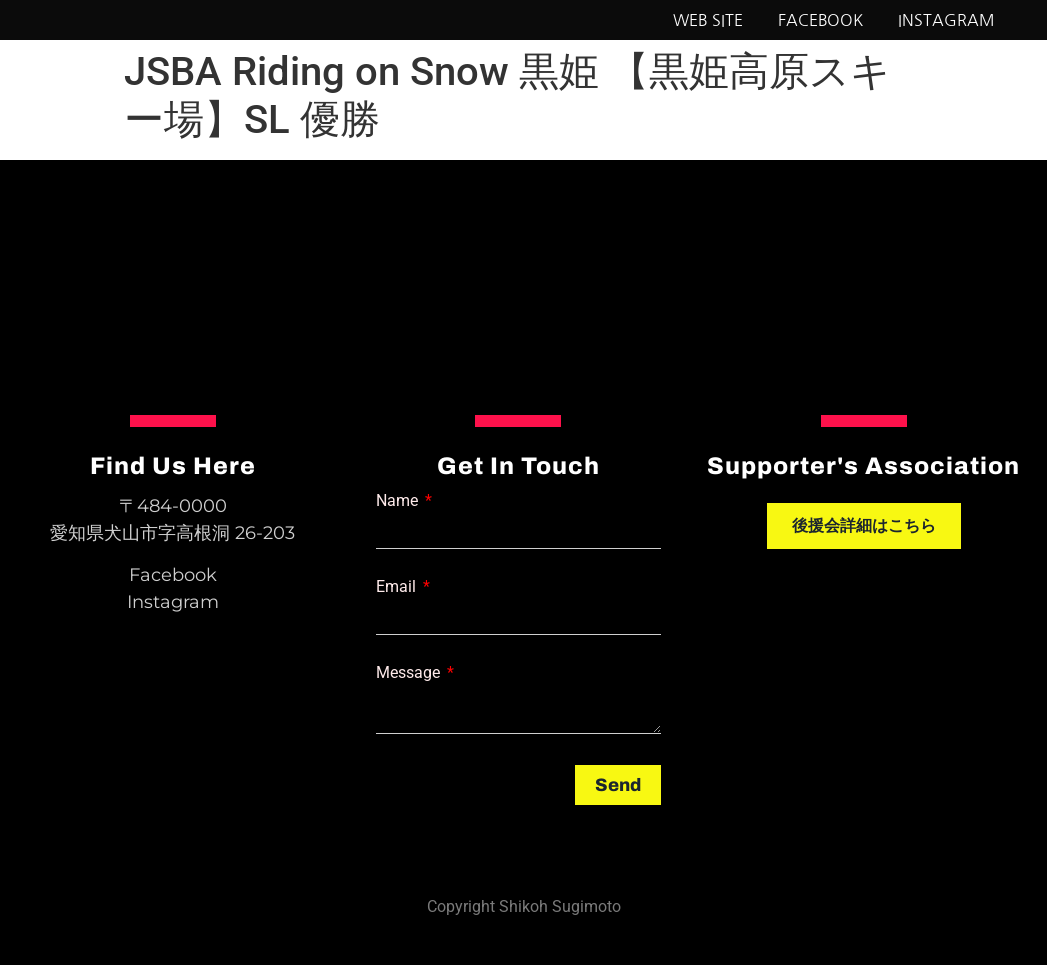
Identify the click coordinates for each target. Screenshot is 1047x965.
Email (398, 587)
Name (399, 501)
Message (410, 673)
